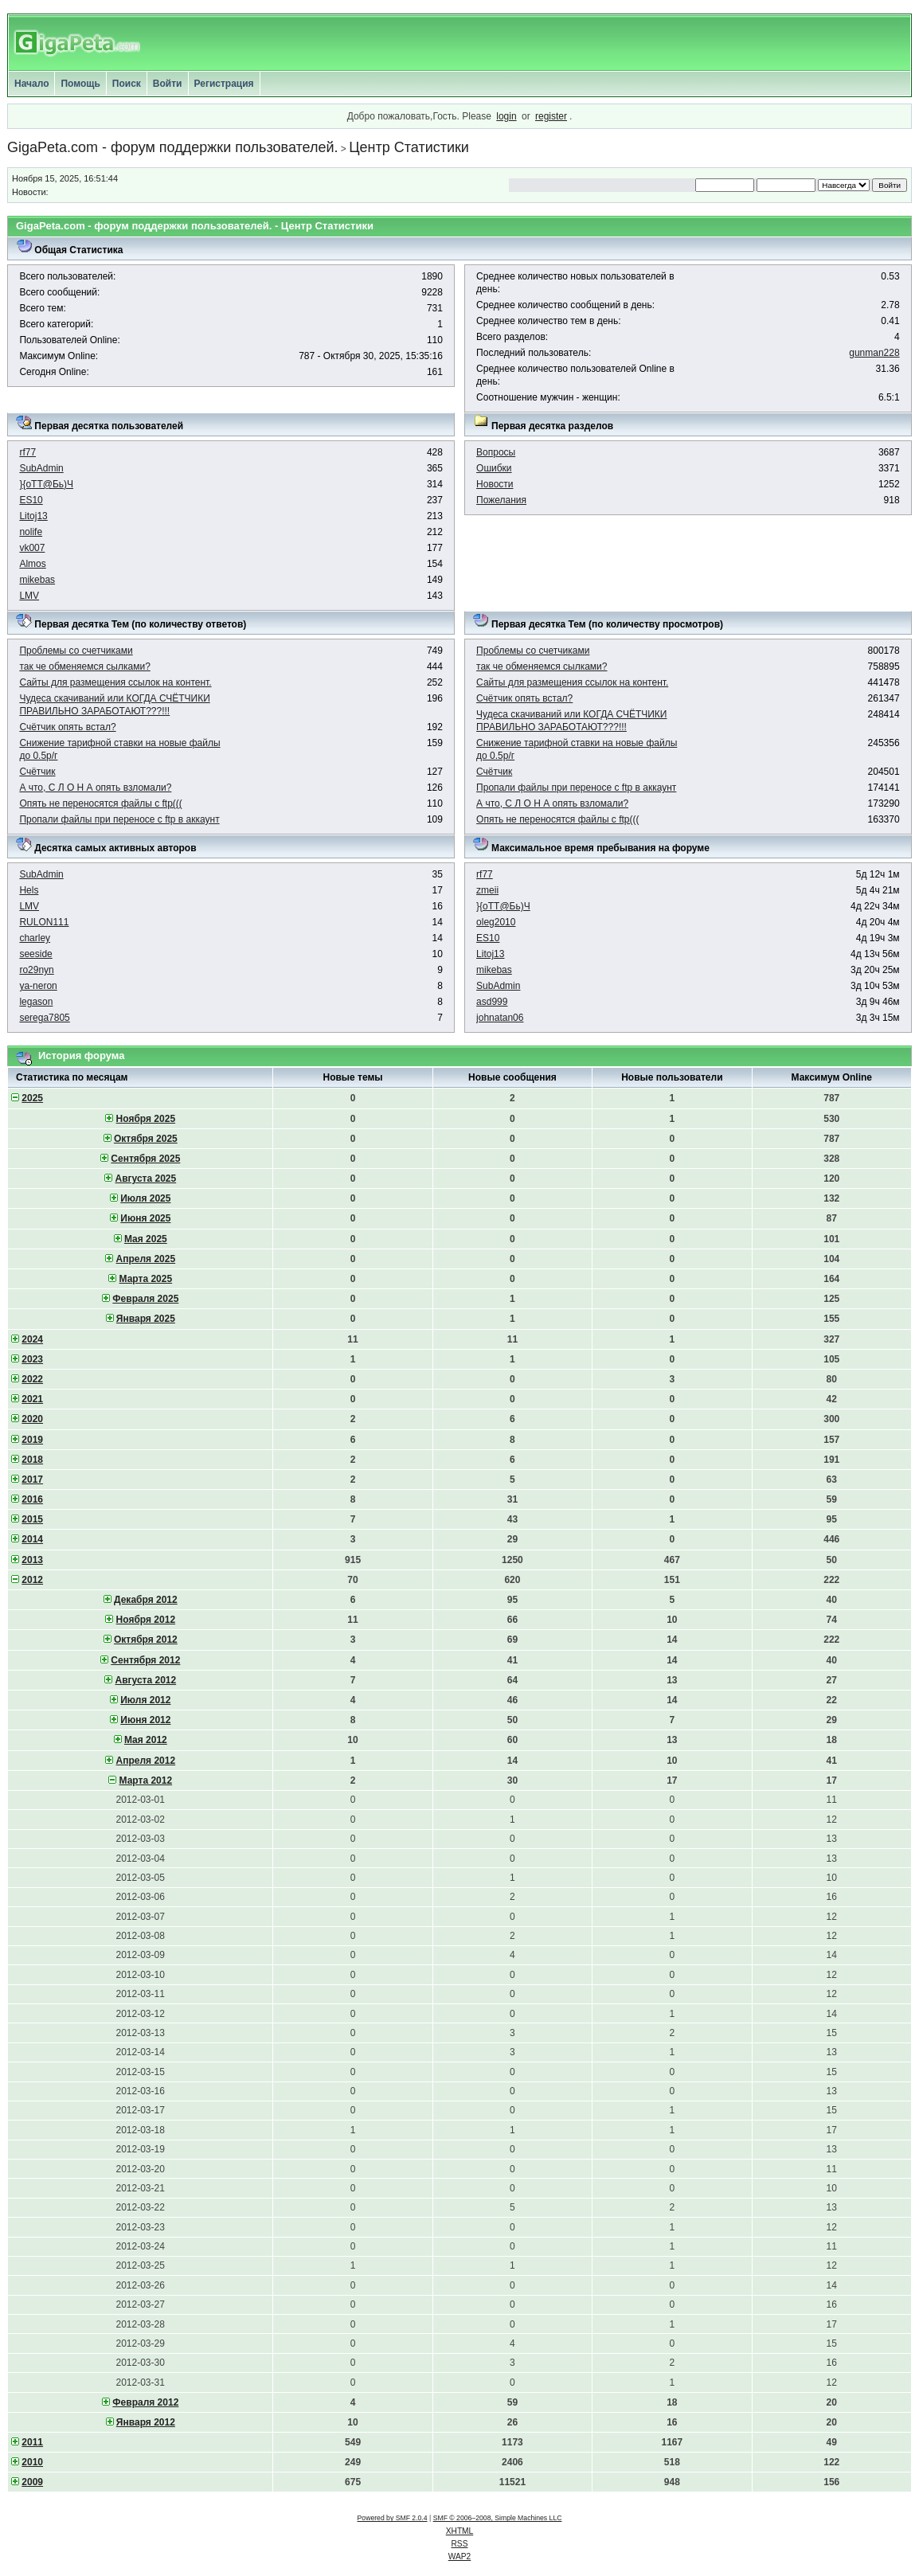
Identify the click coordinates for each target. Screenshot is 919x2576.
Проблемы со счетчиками (75, 650)
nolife (30, 531)
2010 (32, 2462)
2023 (32, 1359)
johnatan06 (499, 1017)
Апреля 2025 (146, 1259)
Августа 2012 (146, 1680)
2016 (32, 1499)
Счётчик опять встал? (67, 727)
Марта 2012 (146, 1780)
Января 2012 (145, 2422)
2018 (32, 1459)
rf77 (27, 452)
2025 (32, 1098)
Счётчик (37, 771)
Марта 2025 (146, 1278)
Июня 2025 (145, 1218)
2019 (32, 1439)
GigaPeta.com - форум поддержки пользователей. (172, 147)
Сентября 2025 (145, 1158)
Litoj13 (33, 516)
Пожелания (501, 500)
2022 (32, 1379)
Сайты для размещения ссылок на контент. (115, 682)
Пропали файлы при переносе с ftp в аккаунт (119, 819)
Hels (28, 890)
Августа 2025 (146, 1178)
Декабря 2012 (146, 1599)
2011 (32, 2442)
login (506, 116)
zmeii (487, 890)
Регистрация (224, 83)
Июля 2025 (145, 1198)
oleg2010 (495, 922)
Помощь (80, 83)
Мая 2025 (145, 1239)
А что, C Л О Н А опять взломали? (95, 787)
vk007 (32, 547)
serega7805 (44, 1017)
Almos (32, 563)
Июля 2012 (145, 1700)
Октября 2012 (146, 1639)
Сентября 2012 (145, 1660)
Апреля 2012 (146, 1760)
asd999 (491, 1001)
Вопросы (495, 452)
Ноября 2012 (145, 1619)
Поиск (126, 83)
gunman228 (874, 352)
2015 (32, 1519)
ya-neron (38, 985)
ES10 (30, 500)
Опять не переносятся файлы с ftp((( (100, 803)
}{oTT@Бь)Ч (46, 484)
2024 (32, 1339)
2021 (32, 1399)
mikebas (37, 579)
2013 (32, 1560)
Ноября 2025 (145, 1118)
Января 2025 (145, 1318)
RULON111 (43, 922)
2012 (32, 1579)
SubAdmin (41, 468)
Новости (494, 484)
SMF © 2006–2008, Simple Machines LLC (497, 2518)
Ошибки (494, 468)
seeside (35, 954)
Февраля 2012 (145, 2402)
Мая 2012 (145, 1739)
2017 (32, 1479)
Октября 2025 (146, 1138)
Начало (31, 83)
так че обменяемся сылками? (84, 666)
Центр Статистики (409, 147)
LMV (29, 595)
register (551, 116)
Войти (167, 83)
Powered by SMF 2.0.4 (393, 2518)
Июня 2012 (145, 1720)
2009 (32, 2482)
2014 (32, 1539)
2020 (32, 1419)
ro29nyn (36, 969)
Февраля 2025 (145, 1298)
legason (36, 1001)
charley (34, 938)
